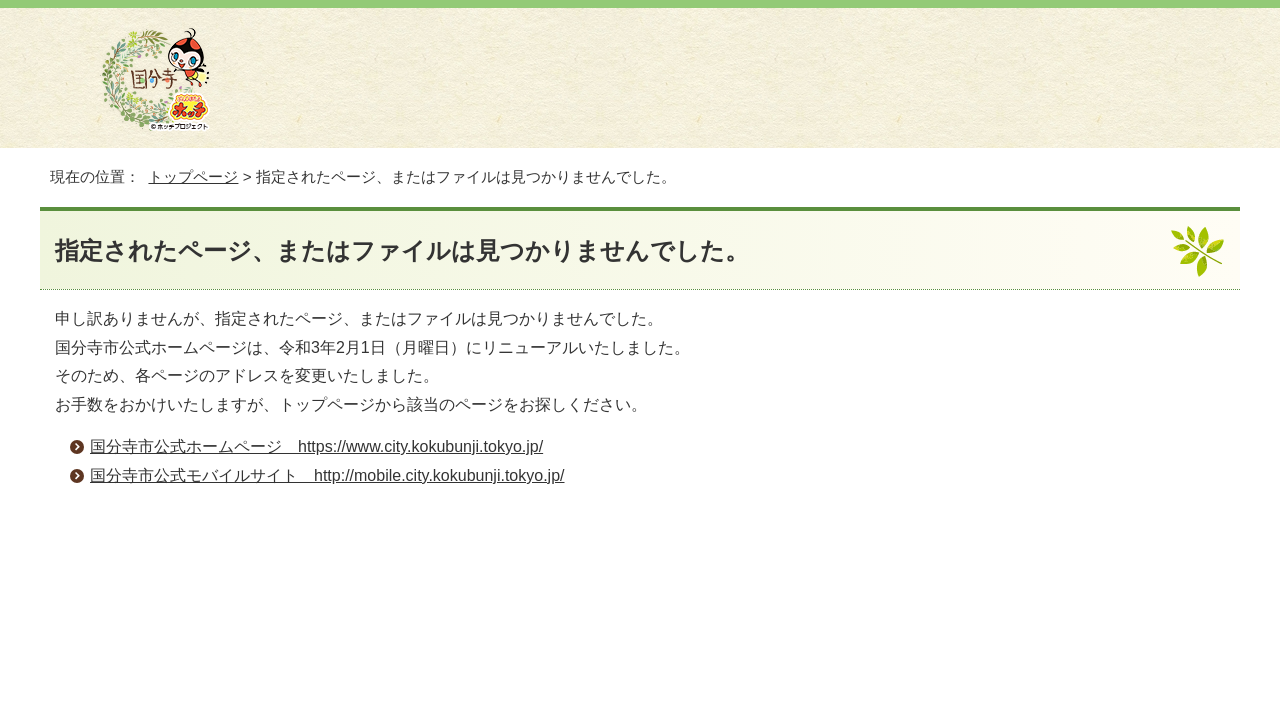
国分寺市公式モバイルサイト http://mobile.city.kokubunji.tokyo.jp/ (327, 475)
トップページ (193, 176)
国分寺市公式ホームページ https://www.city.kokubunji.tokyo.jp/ (316, 446)
